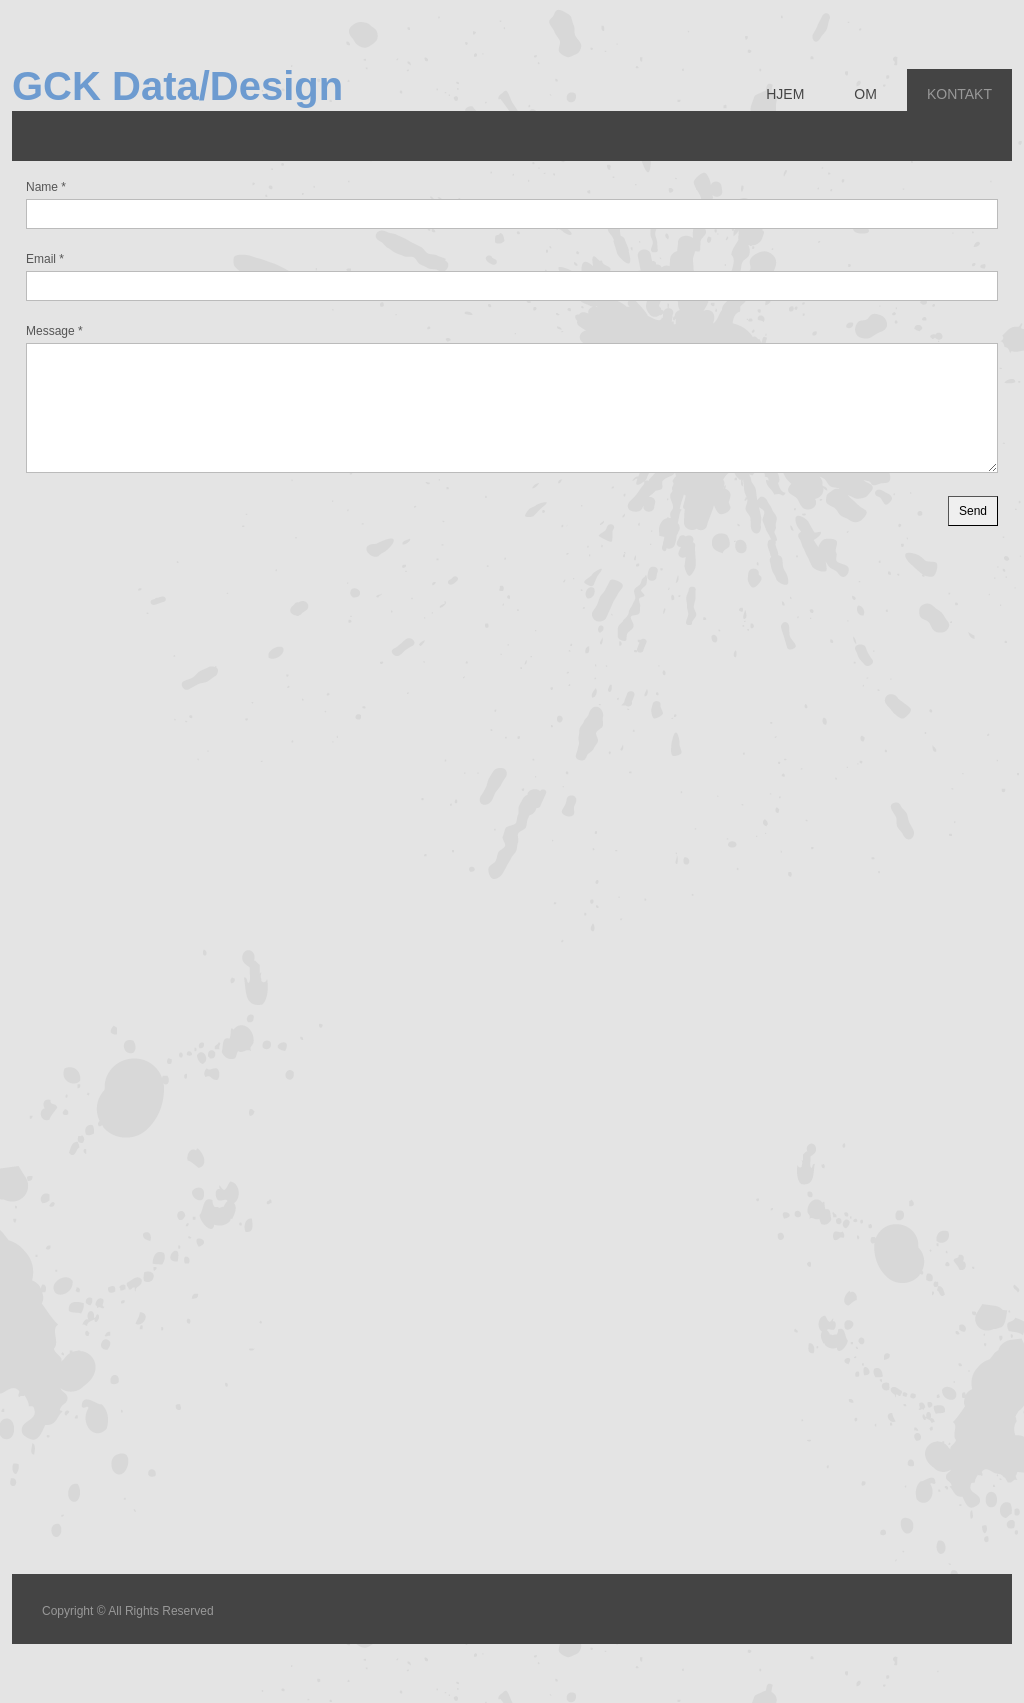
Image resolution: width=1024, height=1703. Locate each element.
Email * (45, 259)
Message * (54, 331)
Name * (46, 187)
